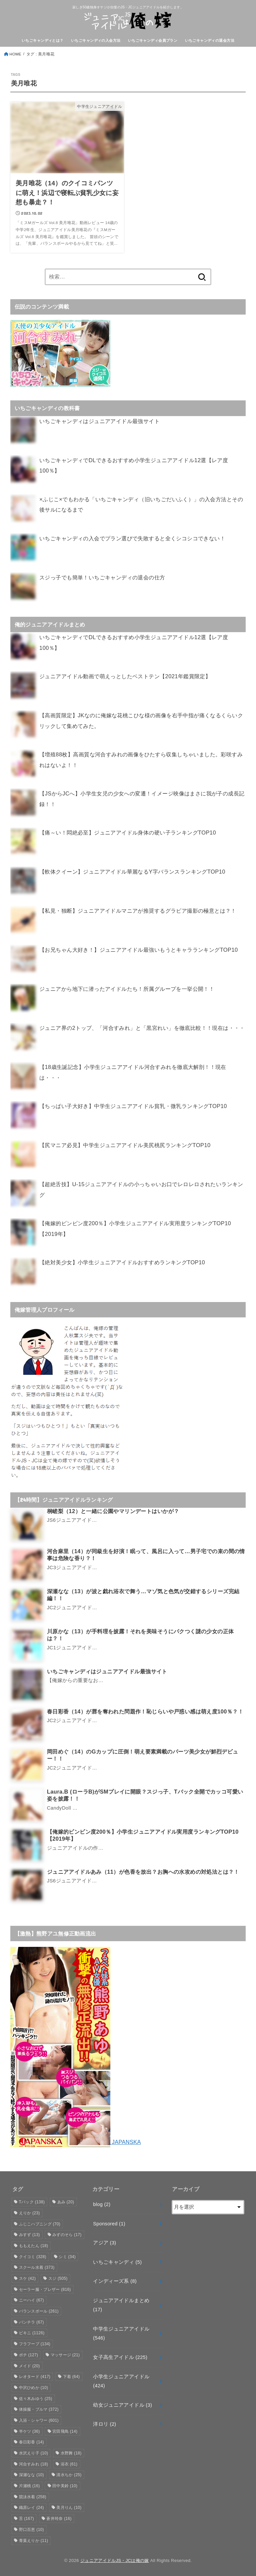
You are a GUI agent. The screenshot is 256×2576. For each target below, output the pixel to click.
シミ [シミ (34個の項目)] (67, 2256)
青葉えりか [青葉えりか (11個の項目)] (33, 2540)
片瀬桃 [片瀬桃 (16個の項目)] (29, 2485)
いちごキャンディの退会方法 (209, 40)
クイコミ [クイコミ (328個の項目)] (32, 2256)
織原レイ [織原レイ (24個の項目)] (31, 2507)
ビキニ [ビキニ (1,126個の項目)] (32, 2333)
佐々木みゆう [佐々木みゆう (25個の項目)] (35, 2398)
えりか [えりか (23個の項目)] (29, 2213)
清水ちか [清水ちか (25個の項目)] (68, 2474)
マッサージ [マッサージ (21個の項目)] (65, 2355)
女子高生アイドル (120, 2357)
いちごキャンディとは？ (43, 40)
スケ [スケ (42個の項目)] (27, 2278)
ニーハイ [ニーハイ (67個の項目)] (31, 2300)
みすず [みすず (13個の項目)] (29, 2234)
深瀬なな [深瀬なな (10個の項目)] (31, 2474)
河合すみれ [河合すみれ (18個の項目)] (33, 2464)
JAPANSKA (75, 2142)
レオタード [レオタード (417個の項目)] (35, 2376)
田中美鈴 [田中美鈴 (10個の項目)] (64, 2485)
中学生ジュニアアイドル (121, 2333)
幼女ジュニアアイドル (122, 2405)
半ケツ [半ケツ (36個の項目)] (29, 2431)
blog (101, 2204)
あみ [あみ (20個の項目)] (65, 2202)
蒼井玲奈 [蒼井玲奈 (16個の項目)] (58, 2518)
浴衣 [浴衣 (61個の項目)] (69, 2464)
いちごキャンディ (117, 2262)
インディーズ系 (115, 2281)
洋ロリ (104, 2424)
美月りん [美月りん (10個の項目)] (68, 2507)
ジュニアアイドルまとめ (121, 2305)
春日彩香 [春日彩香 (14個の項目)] (31, 2442)
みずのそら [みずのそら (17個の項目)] (67, 2234)
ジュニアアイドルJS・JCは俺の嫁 (114, 2560)
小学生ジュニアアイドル (121, 2381)
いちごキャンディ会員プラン (152, 40)
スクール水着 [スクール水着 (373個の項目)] (37, 2267)
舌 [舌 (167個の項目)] (26, 2518)
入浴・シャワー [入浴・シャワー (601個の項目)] (39, 2420)
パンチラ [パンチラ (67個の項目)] (31, 2322)
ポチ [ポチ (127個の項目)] (28, 2355)
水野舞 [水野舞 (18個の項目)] (71, 2453)
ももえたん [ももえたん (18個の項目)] (33, 2245)
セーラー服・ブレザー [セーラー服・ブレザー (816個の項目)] (45, 2289)
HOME (15, 54)
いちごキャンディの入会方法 (95, 40)
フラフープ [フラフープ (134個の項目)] (35, 2344)
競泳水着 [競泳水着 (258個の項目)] (32, 2497)
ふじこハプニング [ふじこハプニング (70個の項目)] (40, 2224)
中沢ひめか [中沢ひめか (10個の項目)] (33, 2387)
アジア (104, 2242)
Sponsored (109, 2223)
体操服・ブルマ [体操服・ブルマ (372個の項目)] (39, 2409)
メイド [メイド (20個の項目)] (29, 2366)
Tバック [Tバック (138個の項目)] (32, 2202)
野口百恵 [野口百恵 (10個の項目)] (31, 2529)
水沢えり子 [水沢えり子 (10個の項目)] (33, 2453)
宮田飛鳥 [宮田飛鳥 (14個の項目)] (64, 2431)
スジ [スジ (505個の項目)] (58, 2278)
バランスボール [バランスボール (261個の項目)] (39, 2311)
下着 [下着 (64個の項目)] (71, 2376)
